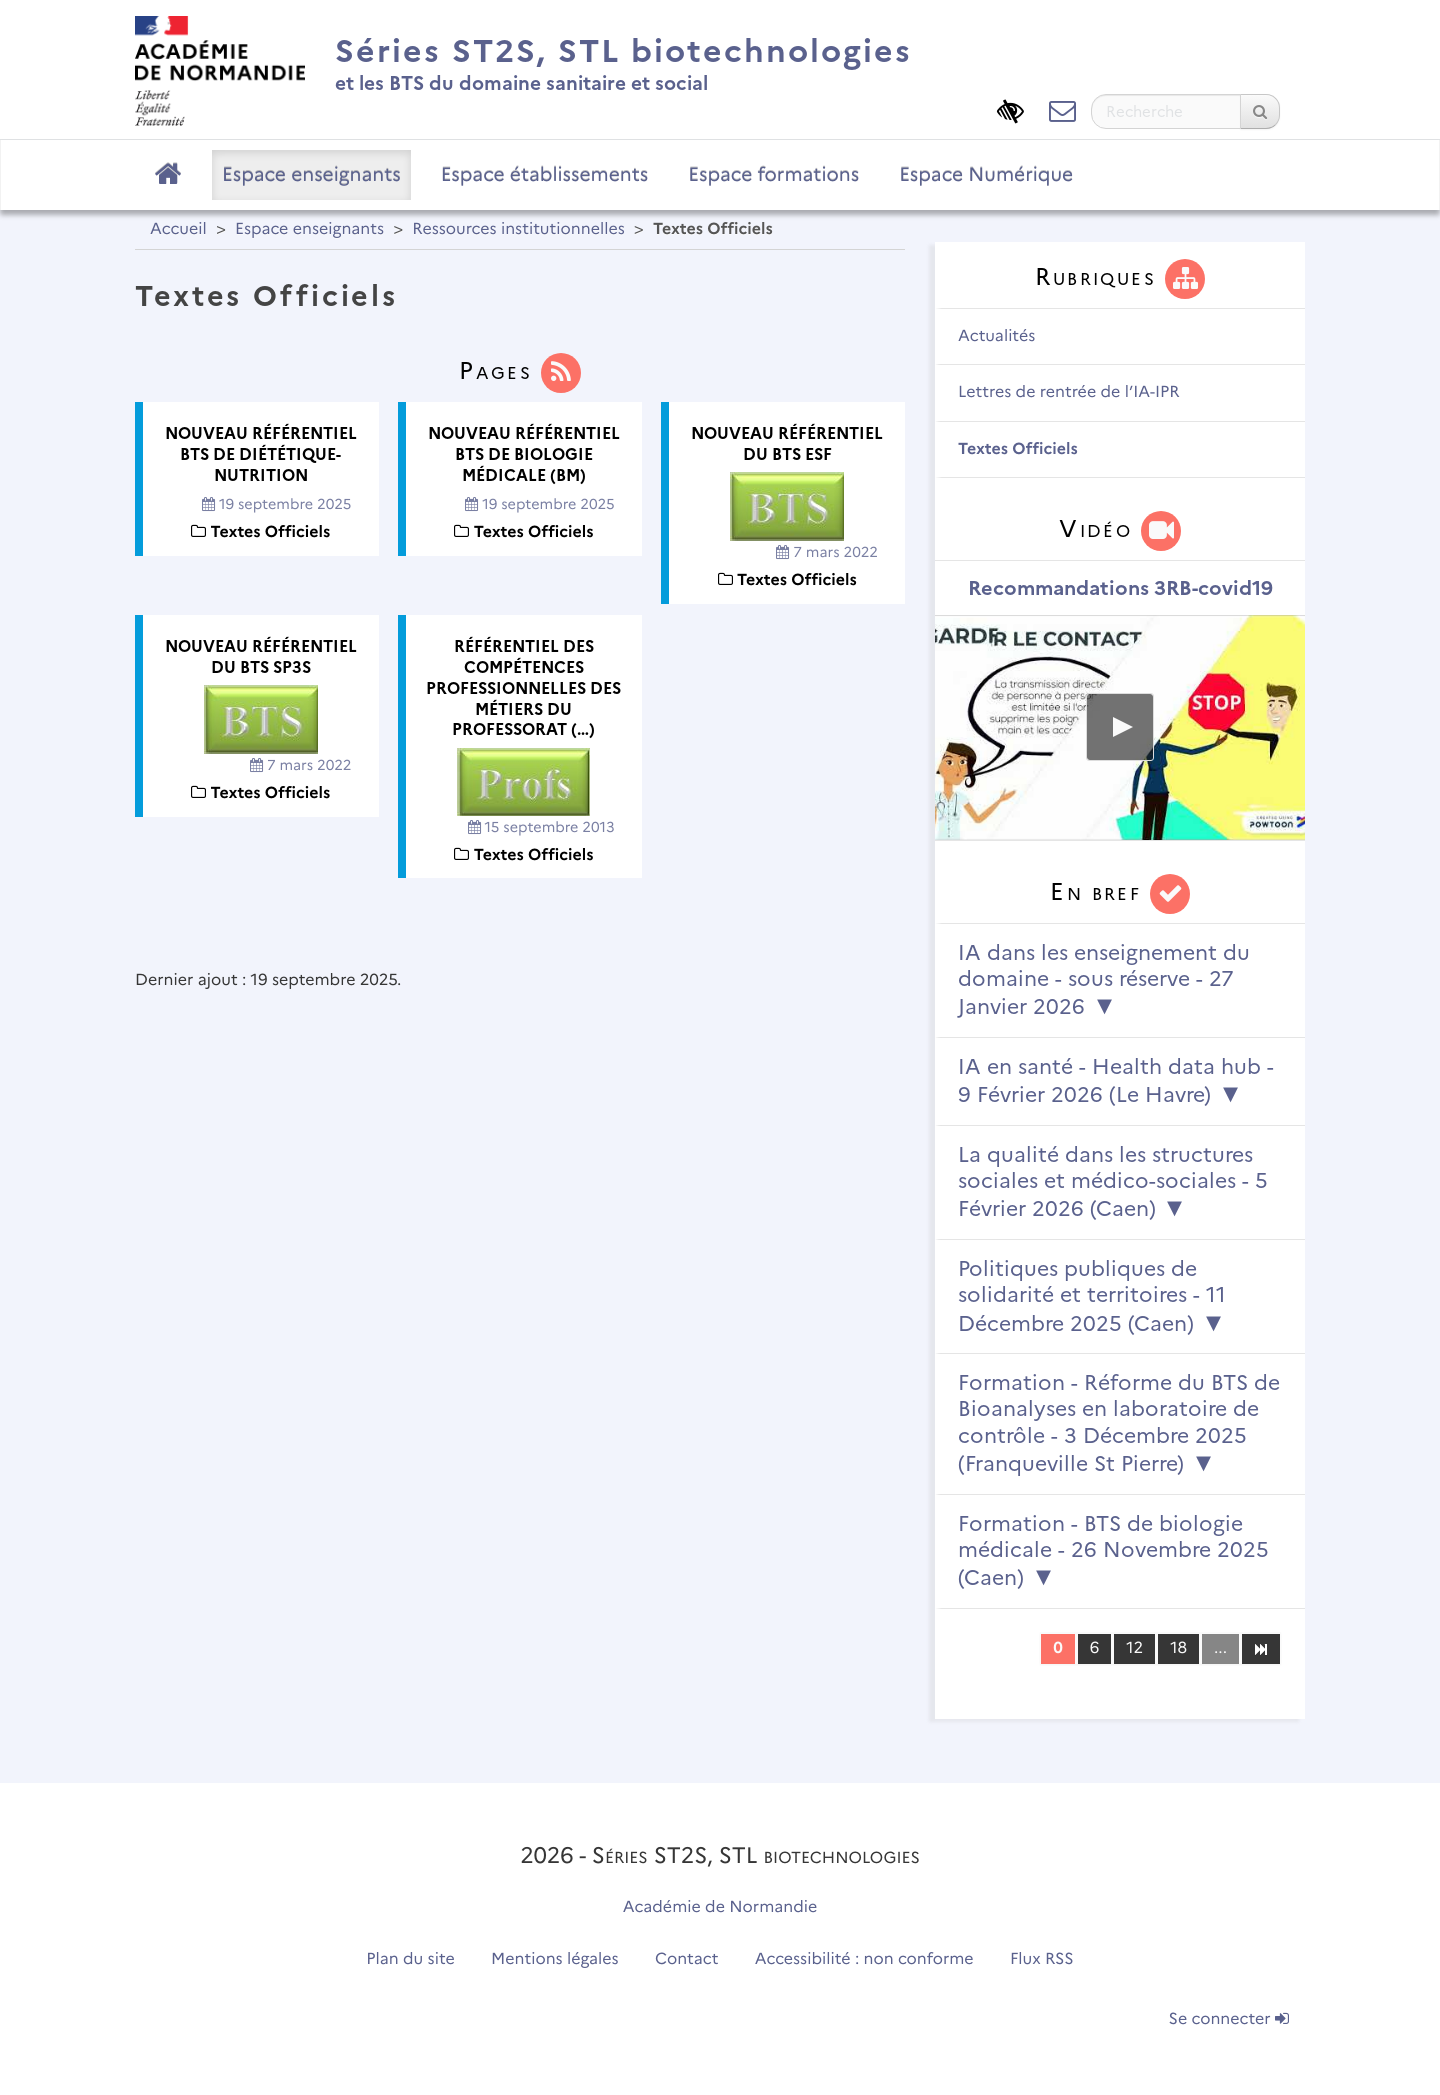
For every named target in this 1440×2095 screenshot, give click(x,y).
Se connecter (1229, 2019)
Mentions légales (555, 1959)
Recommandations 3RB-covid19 (1120, 588)
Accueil (178, 229)
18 (1178, 1648)
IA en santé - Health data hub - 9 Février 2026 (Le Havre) (1116, 1080)
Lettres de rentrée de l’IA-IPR (1069, 392)
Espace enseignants (311, 174)
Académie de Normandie (720, 1907)
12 (1134, 1648)
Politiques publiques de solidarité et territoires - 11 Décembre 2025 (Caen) (1092, 1296)
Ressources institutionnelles (518, 229)
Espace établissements (545, 174)
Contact (687, 1959)
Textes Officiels (1018, 449)
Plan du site (410, 1959)
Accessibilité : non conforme (864, 1959)
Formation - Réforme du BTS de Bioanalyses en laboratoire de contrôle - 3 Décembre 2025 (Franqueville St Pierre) (1119, 1423)
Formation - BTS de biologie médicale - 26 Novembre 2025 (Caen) (1113, 1551)
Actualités (996, 336)
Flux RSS (1042, 1959)
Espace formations (773, 174)
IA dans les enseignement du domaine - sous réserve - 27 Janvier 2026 (1104, 980)
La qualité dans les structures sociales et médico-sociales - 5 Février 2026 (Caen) (1113, 1182)
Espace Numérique (986, 174)
